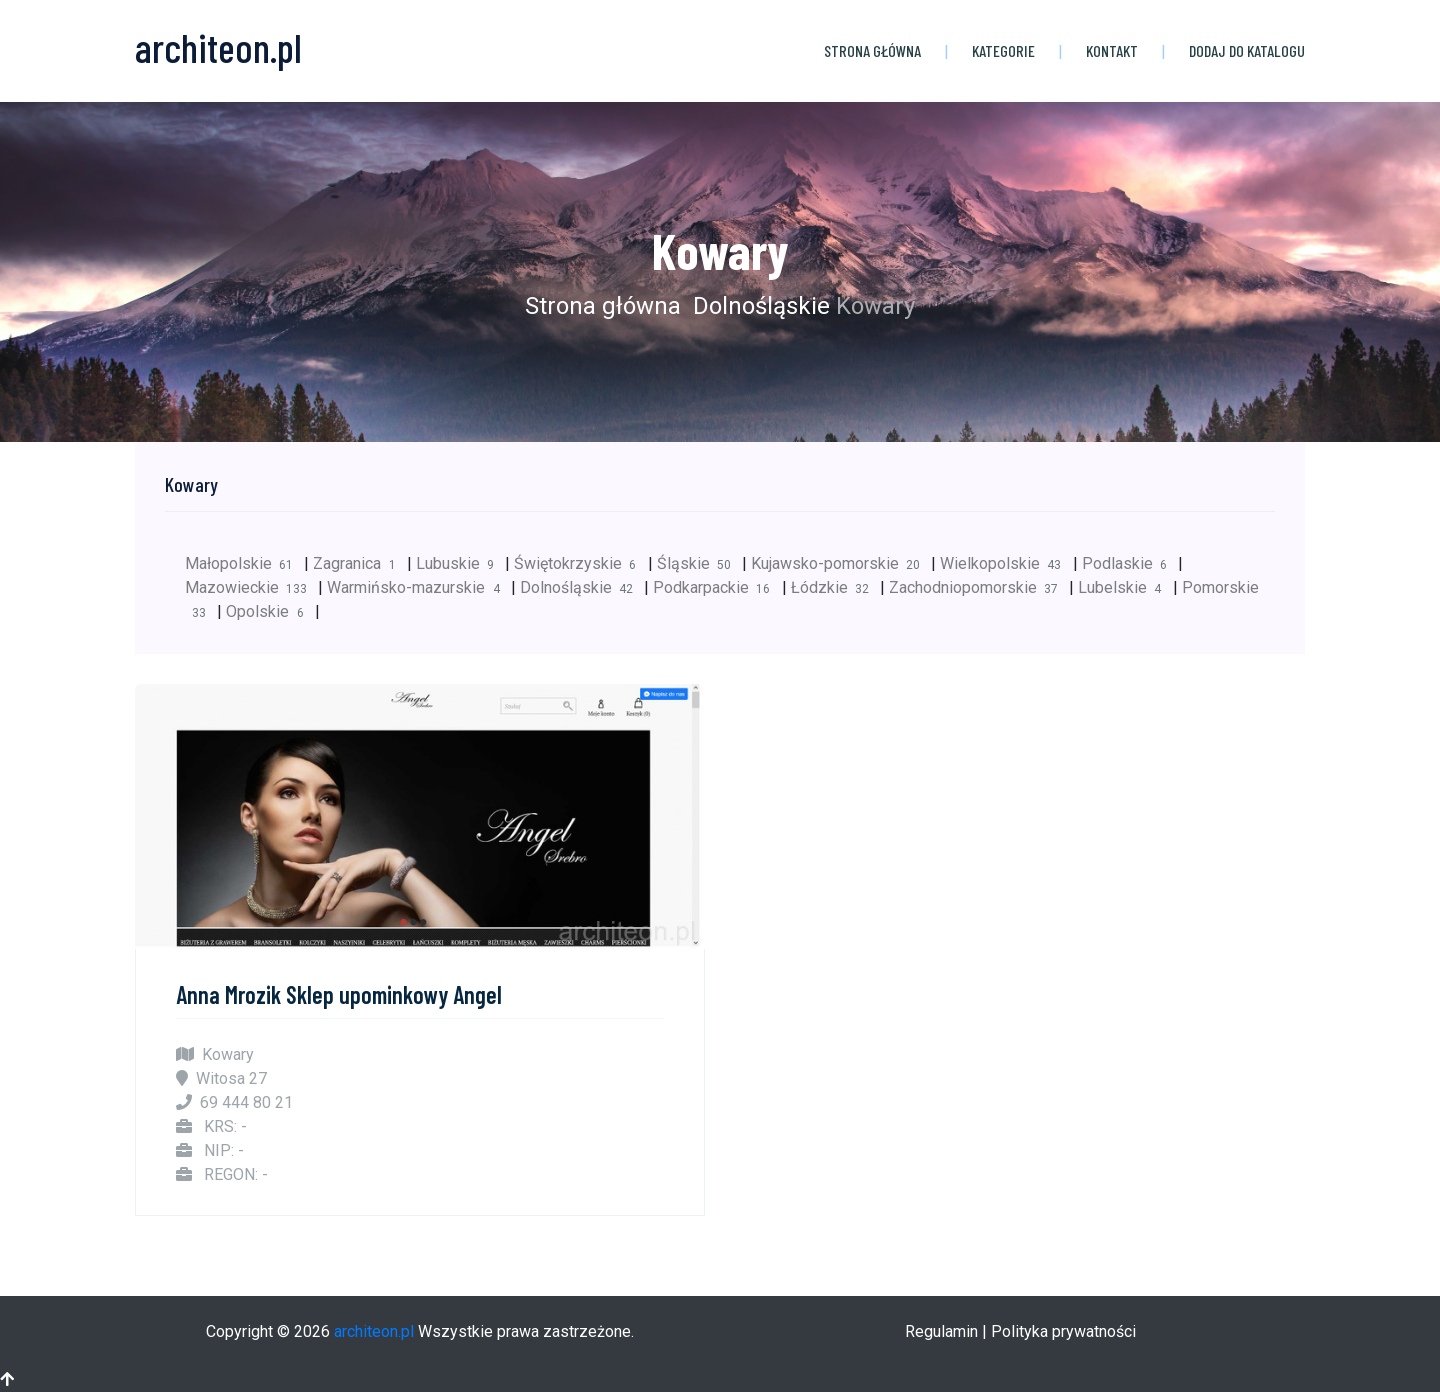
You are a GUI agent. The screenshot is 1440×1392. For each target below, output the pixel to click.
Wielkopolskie (1006, 563)
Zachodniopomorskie (979, 587)
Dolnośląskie (758, 306)
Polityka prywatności (1063, 1331)
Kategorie (1003, 50)
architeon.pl (374, 1331)
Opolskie (270, 611)
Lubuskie (460, 563)
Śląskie (699, 563)
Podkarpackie (717, 587)
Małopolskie (244, 563)
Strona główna (872, 50)
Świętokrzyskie (580, 563)
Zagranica (359, 563)
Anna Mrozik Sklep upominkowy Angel (339, 994)
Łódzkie (835, 587)
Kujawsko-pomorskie (841, 563)
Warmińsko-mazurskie (418, 587)
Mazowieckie (251, 587)
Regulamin (941, 1331)
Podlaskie (1130, 563)
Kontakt (1112, 50)
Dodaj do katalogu (1247, 50)
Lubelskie (1125, 587)
